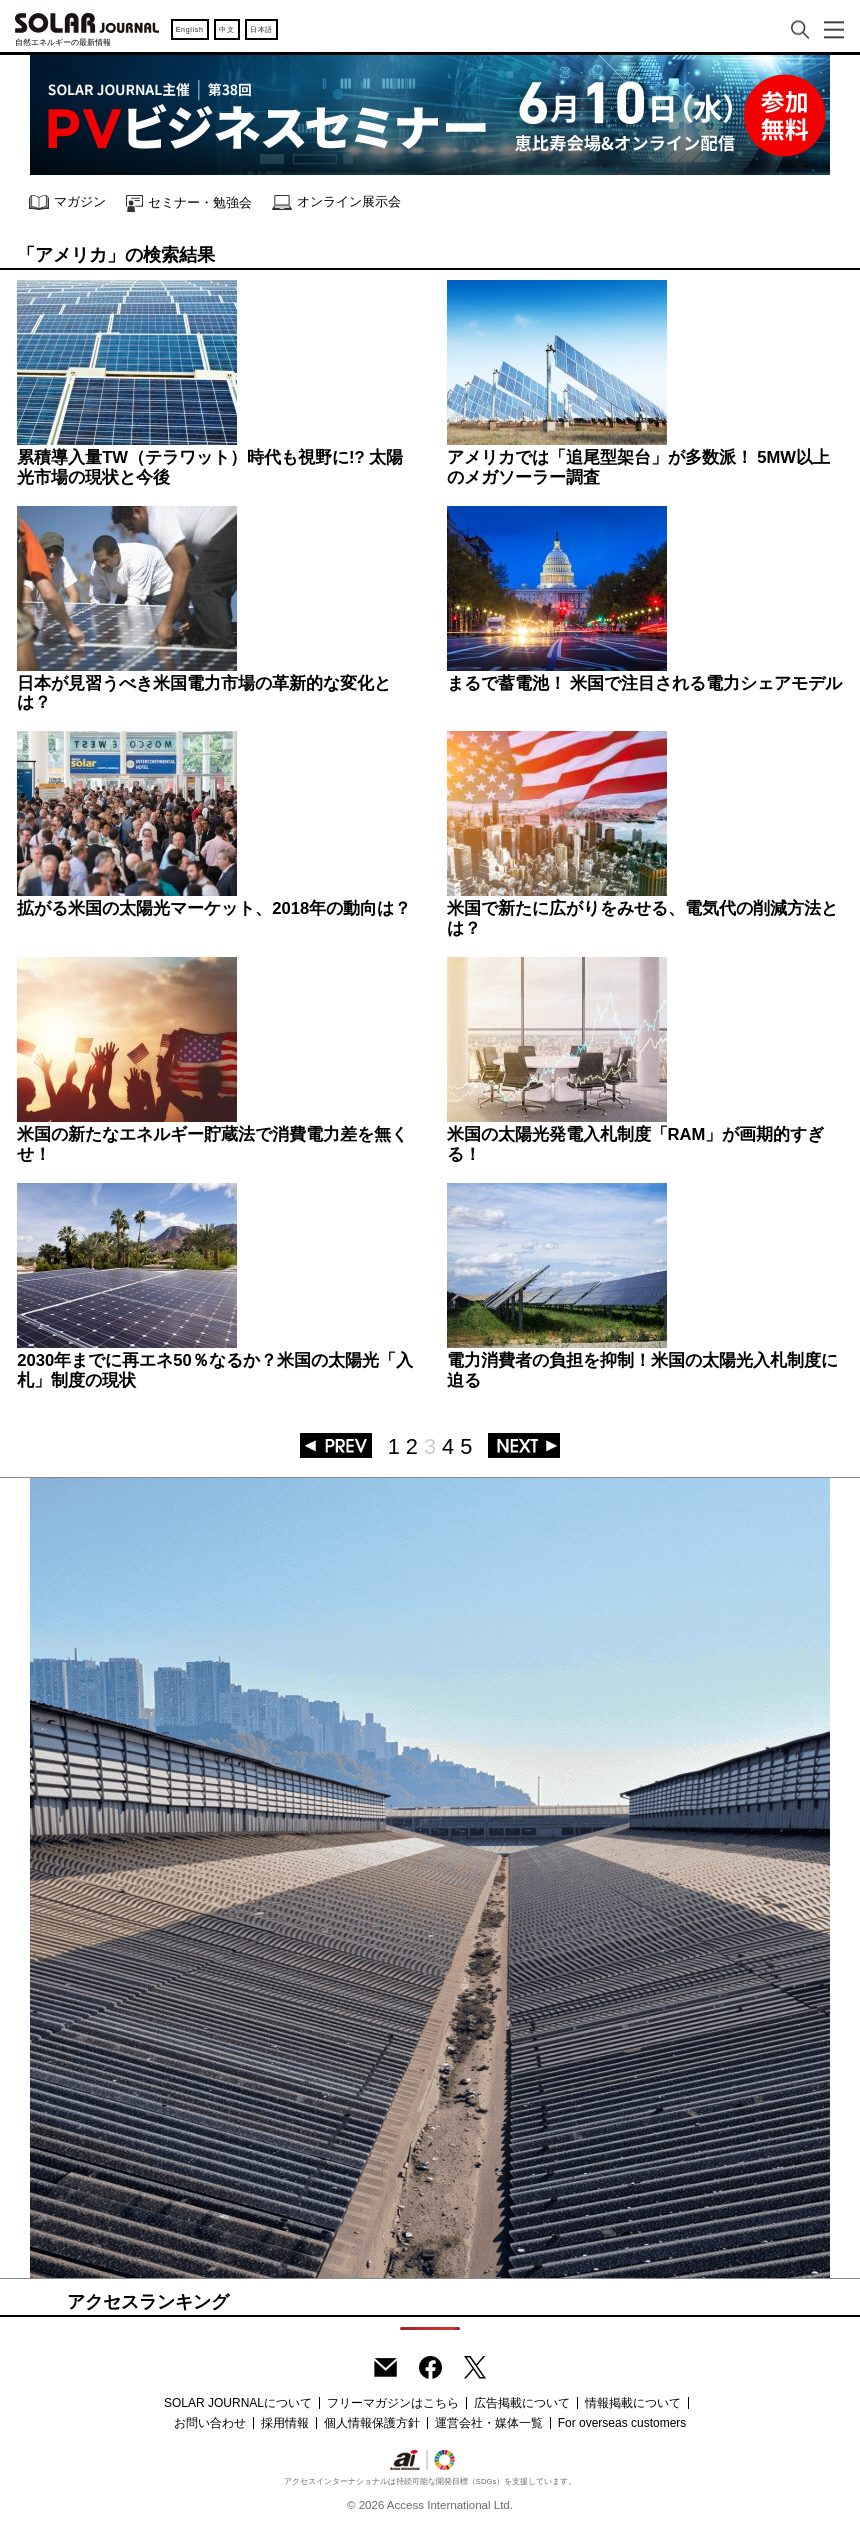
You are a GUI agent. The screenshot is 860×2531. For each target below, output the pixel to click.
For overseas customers (622, 2423)
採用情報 (285, 2423)
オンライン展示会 (336, 202)
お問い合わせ (210, 2423)
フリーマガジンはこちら (393, 2403)
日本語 (261, 29)
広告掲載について (522, 2403)
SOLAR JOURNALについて (238, 2403)
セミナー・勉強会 (189, 203)
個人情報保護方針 (372, 2423)
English (190, 29)
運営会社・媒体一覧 (489, 2423)
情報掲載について (633, 2403)
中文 (226, 29)
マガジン (67, 202)
